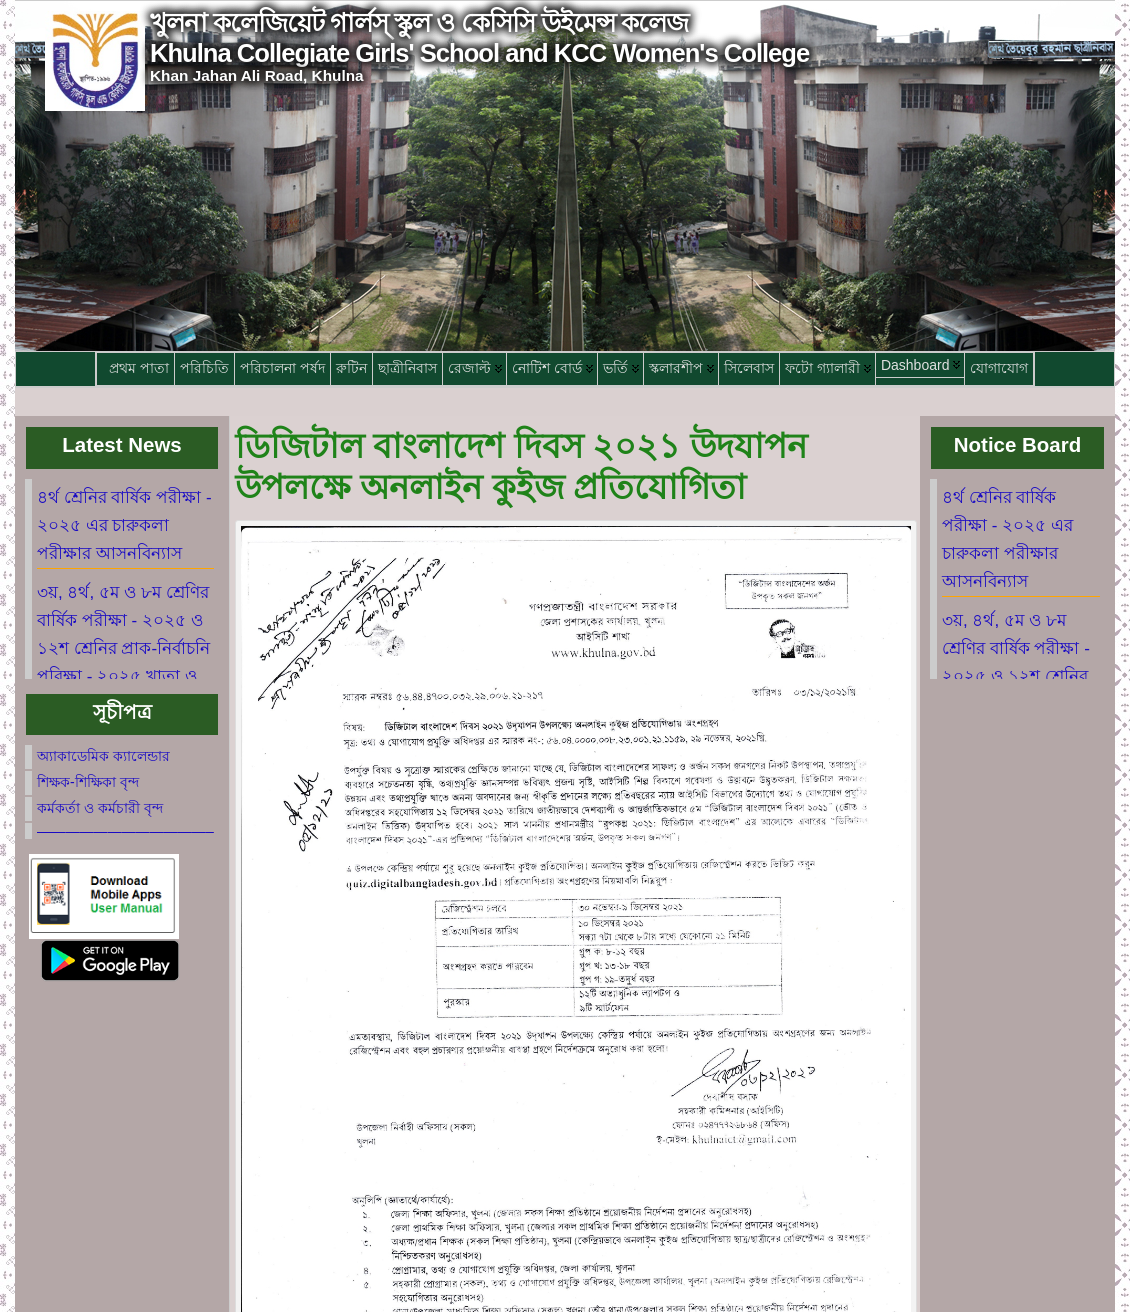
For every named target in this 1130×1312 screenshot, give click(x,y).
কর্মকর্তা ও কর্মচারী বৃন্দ (100, 808)
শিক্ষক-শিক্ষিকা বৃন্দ (88, 782)
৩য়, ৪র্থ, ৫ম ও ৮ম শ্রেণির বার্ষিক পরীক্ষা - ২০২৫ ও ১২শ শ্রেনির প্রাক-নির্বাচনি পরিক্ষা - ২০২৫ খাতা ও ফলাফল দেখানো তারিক (123, 648)
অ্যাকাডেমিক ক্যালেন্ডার (103, 756)
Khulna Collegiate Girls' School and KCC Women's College (479, 53)
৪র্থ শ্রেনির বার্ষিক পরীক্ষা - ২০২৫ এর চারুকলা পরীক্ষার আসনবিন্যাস (124, 525)
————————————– (125, 831)
